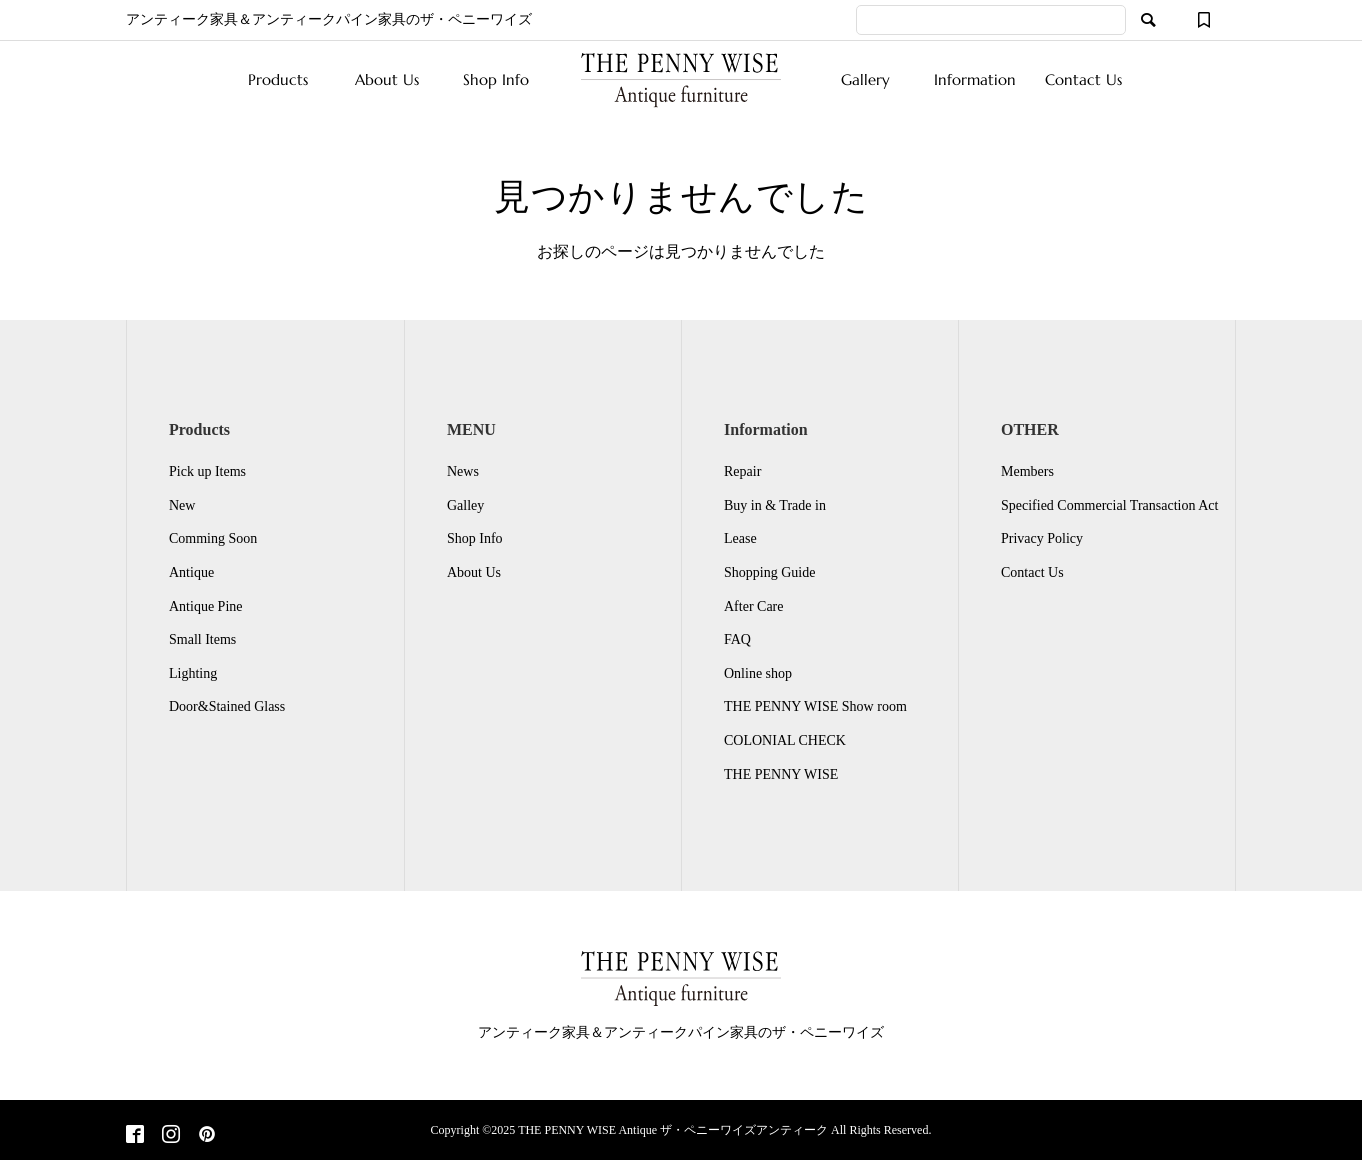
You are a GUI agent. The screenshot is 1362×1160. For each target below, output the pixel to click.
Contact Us (1083, 79)
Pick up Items (207, 471)
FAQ (737, 639)
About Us (387, 79)
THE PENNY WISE (781, 774)
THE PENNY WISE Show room (815, 706)
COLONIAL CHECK (785, 740)
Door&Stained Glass (227, 706)
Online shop (758, 673)
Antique (191, 572)
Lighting (193, 673)
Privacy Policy (1042, 538)
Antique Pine (206, 606)
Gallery (865, 79)
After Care (753, 606)
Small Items (202, 639)
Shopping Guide (769, 572)
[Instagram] (171, 1136)
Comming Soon (213, 538)
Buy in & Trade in (775, 505)
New (182, 505)
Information (975, 79)
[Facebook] (135, 1136)
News (463, 471)
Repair (742, 471)
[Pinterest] (207, 1136)
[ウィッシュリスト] (1204, 20)
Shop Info (496, 79)
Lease (740, 538)
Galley (465, 505)
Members (1027, 471)
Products (278, 79)
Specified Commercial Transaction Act (1109, 505)
